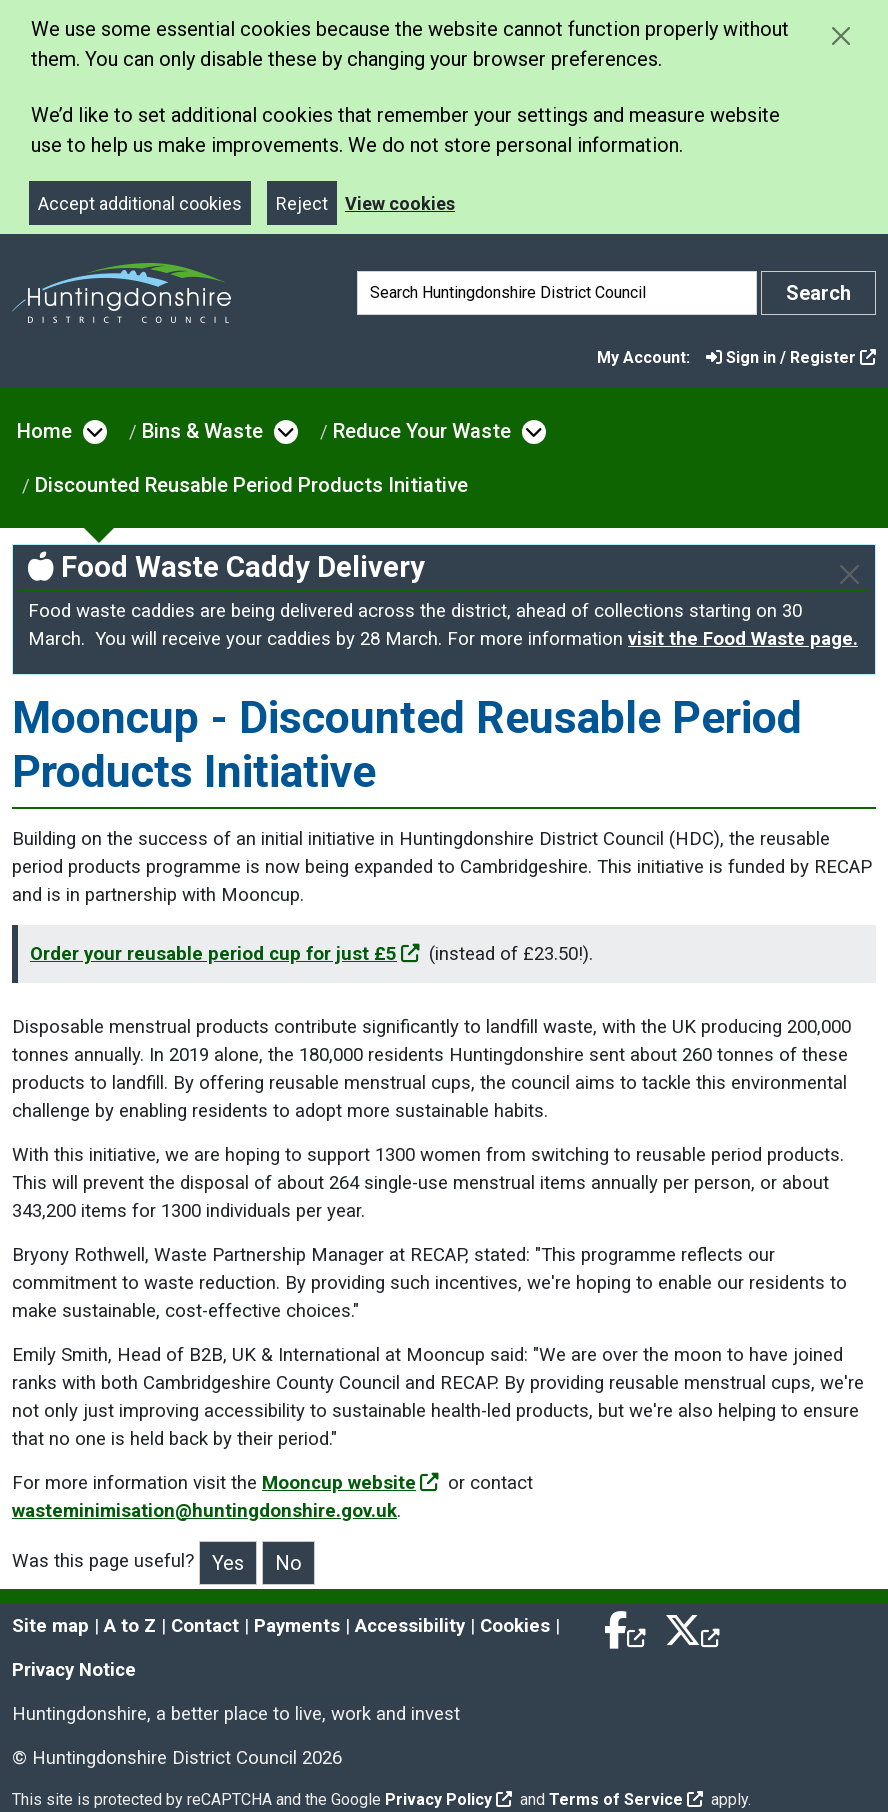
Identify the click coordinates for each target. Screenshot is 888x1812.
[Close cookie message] (840, 35)
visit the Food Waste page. (743, 639)
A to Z (130, 1626)
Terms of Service (626, 1799)
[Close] (849, 574)
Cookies (515, 1626)
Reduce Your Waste (422, 431)
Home (44, 431)
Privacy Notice (74, 1670)
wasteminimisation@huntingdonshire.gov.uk (204, 1511)
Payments (297, 1626)
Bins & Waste (202, 431)
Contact (205, 1626)
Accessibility (410, 1626)
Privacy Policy (448, 1799)
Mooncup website (350, 1483)
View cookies (400, 203)
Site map (50, 1626)
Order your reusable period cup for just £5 (225, 954)
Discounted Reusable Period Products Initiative (251, 485)
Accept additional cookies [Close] (140, 203)
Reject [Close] (302, 203)
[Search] (557, 293)
